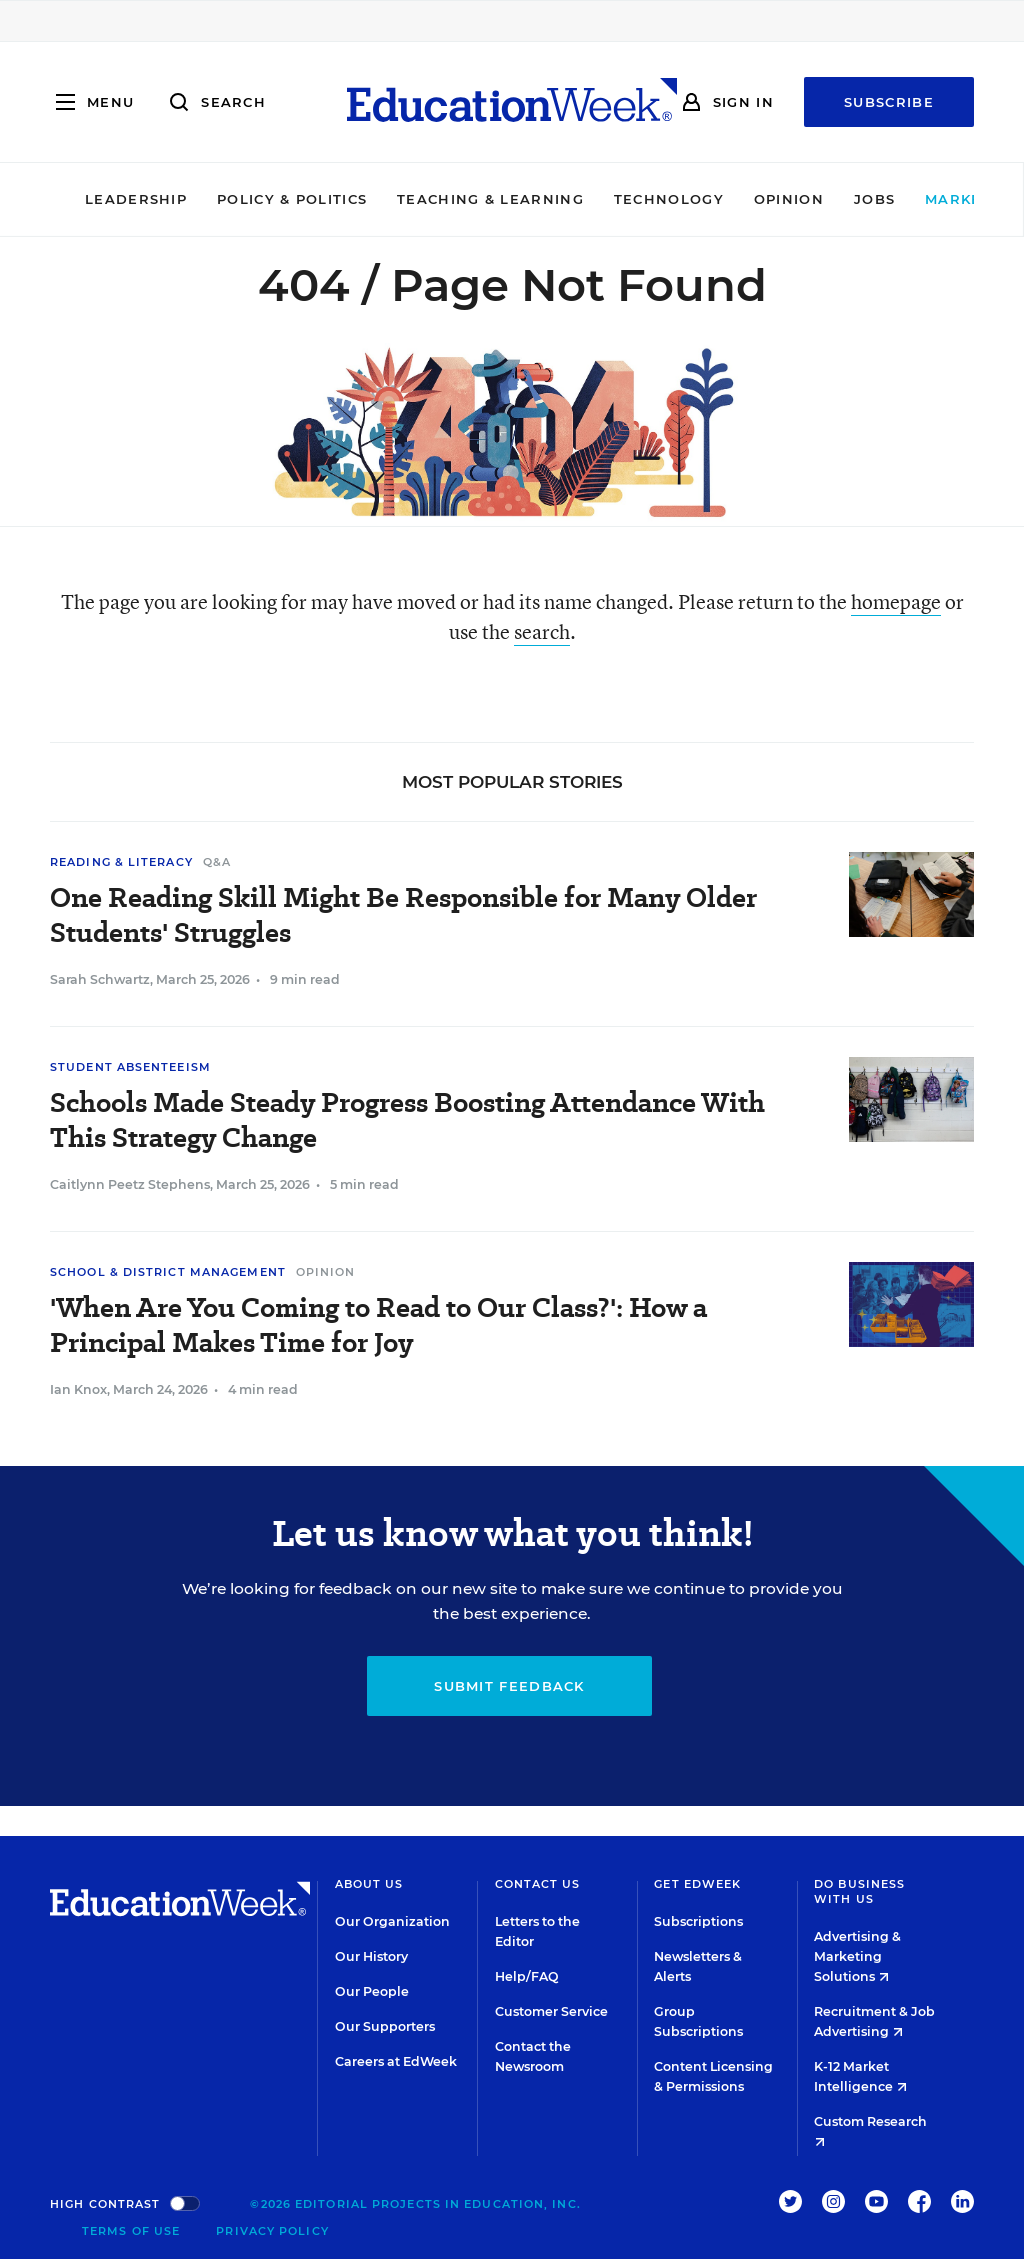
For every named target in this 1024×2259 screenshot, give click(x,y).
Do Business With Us (859, 1891)
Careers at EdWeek (396, 2061)
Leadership (75, 199)
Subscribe (889, 102)
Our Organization (392, 1921)
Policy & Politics (231, 199)
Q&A (217, 862)
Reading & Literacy (121, 862)
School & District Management (168, 1272)
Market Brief (932, 199)
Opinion (728, 199)
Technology (608, 199)
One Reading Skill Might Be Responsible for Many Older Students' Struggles (403, 915)
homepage (896, 601)
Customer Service (551, 2011)
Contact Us (538, 1884)
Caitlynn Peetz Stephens (130, 1184)
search (542, 631)
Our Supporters (385, 2026)
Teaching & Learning (430, 199)
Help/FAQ (527, 1976)
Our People (372, 1991)
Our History (371, 1956)
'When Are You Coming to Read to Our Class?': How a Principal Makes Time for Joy (378, 1325)
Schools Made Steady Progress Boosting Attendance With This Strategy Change (407, 1120)
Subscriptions (698, 1921)
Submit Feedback (509, 1686)
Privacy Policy (272, 2231)
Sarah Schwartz (100, 979)
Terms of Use (131, 2231)
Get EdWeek (697, 1884)
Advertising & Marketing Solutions (857, 1956)
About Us (369, 1884)
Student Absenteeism (130, 1067)
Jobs (813, 199)
